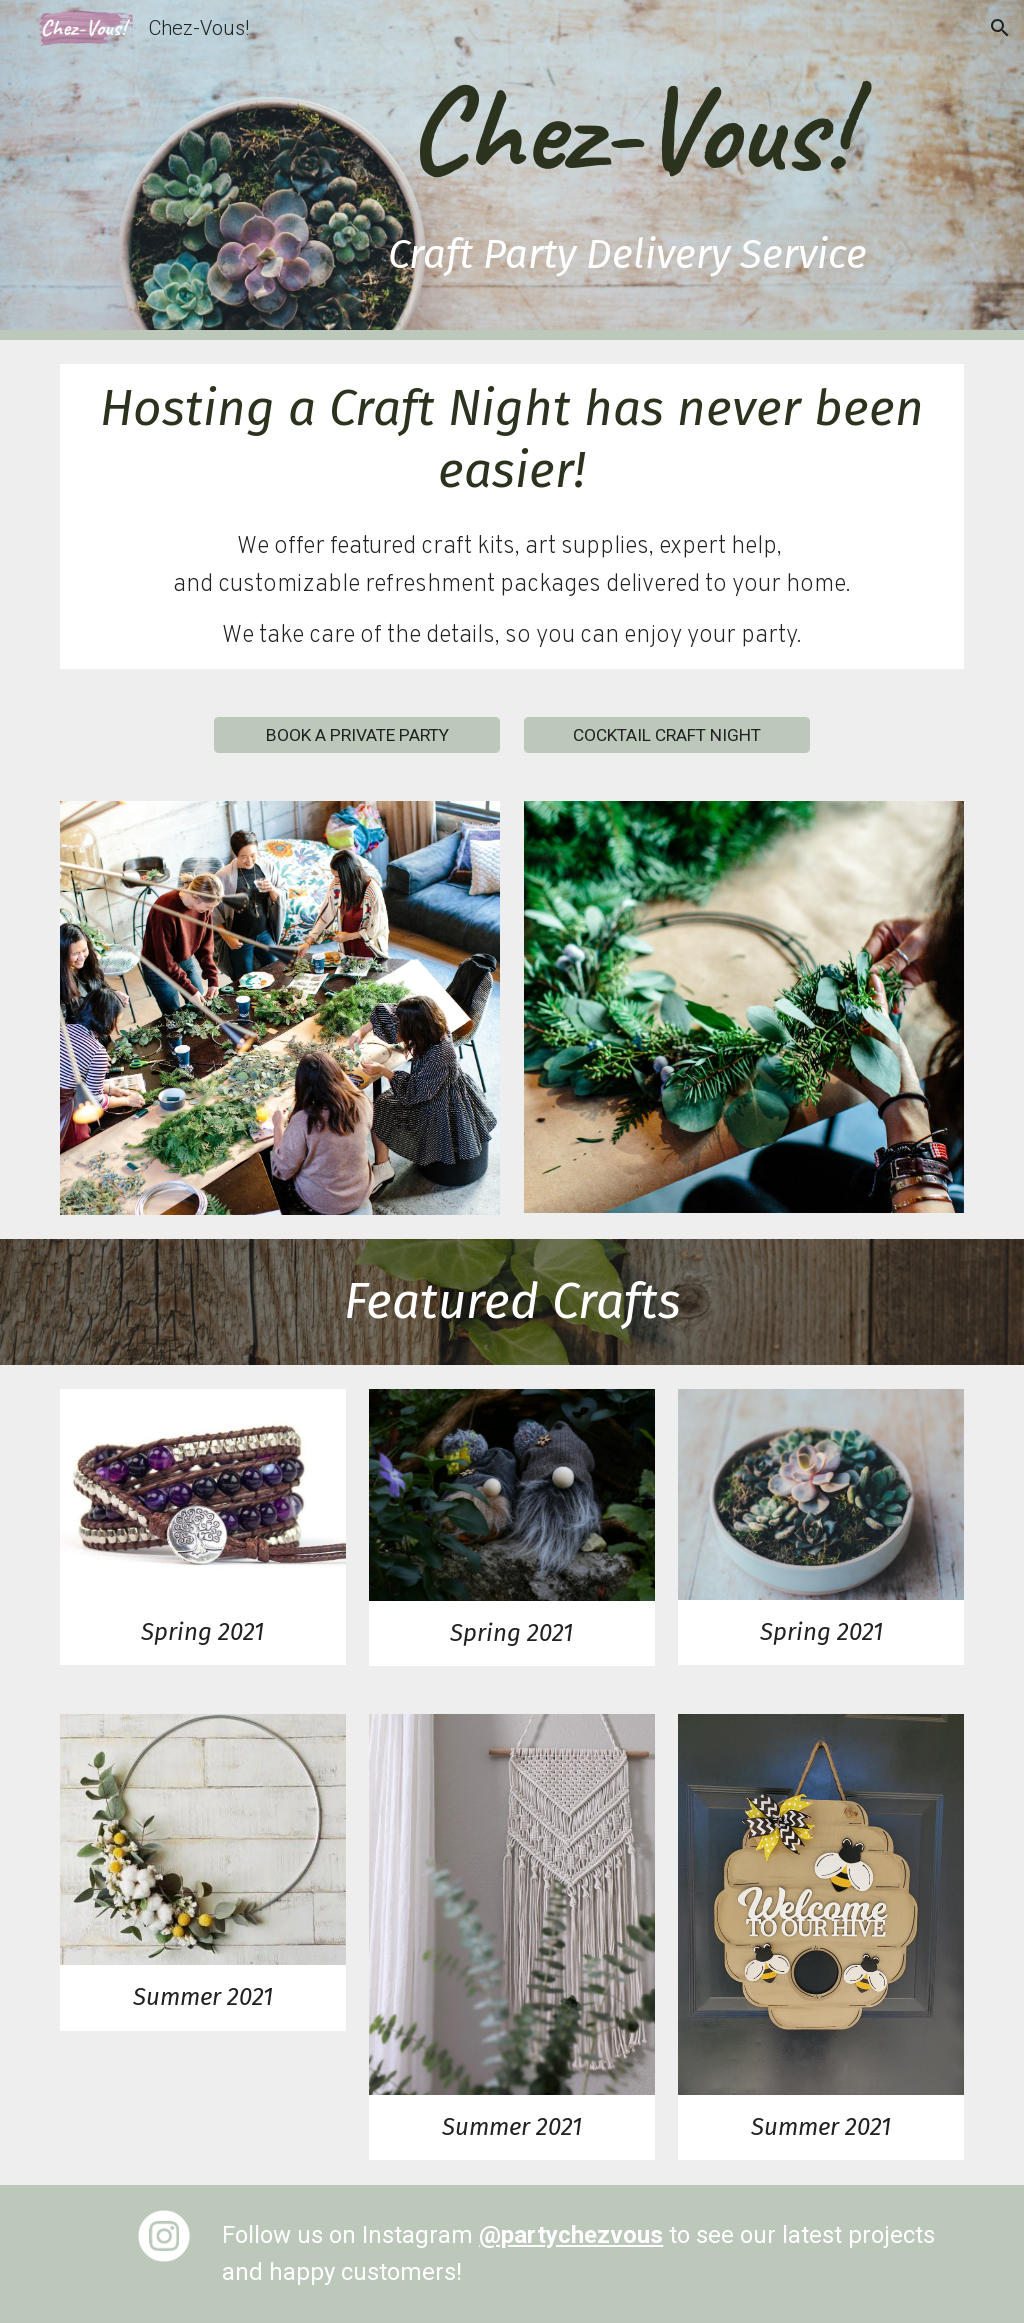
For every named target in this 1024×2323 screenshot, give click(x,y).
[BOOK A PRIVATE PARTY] (357, 735)
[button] (1000, 28)
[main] (628, 170)
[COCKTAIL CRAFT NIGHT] (667, 735)
